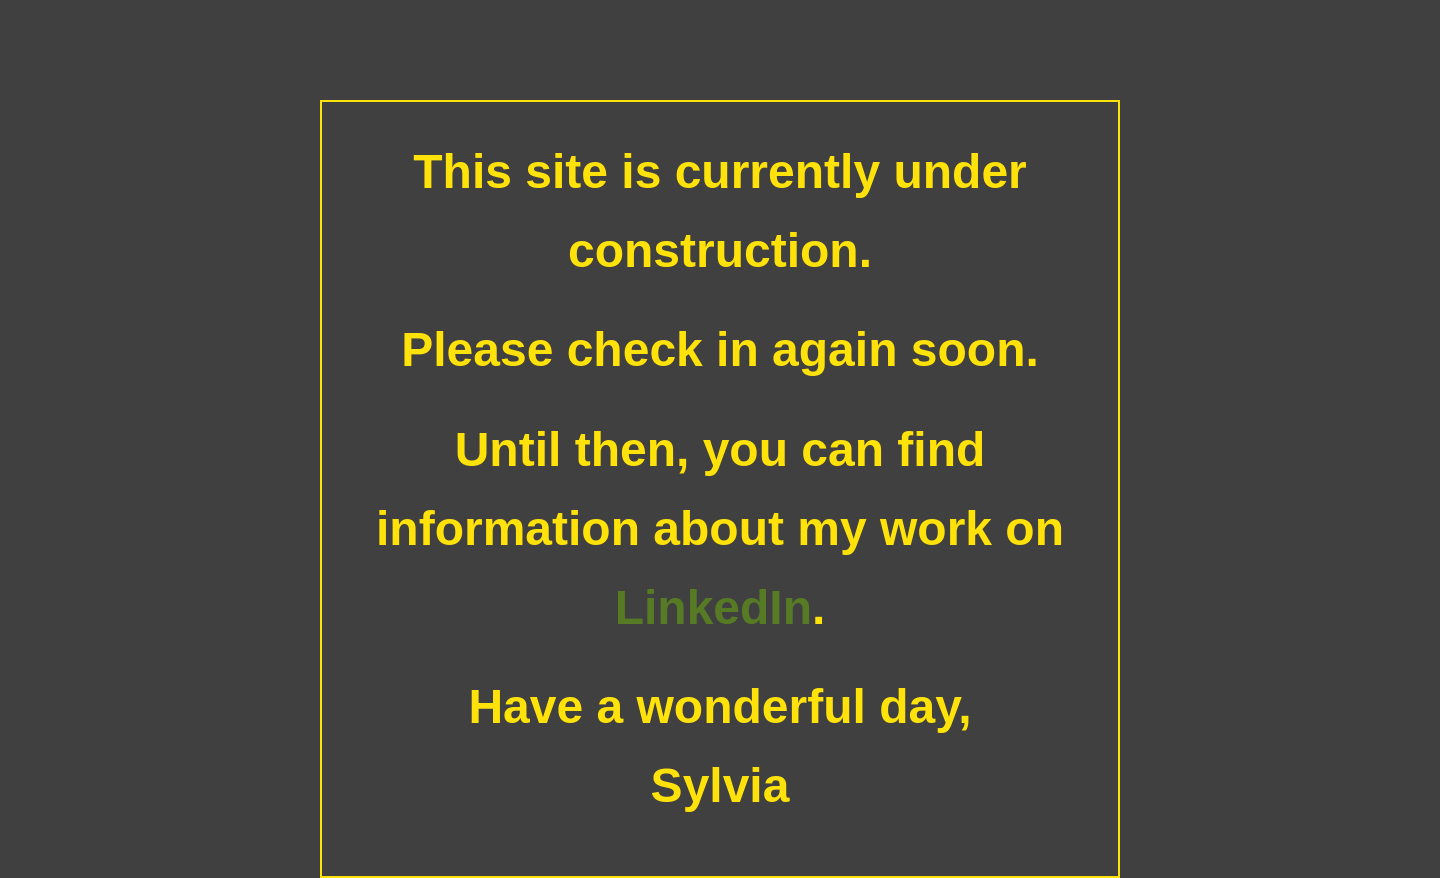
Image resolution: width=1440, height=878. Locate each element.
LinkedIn (713, 607)
